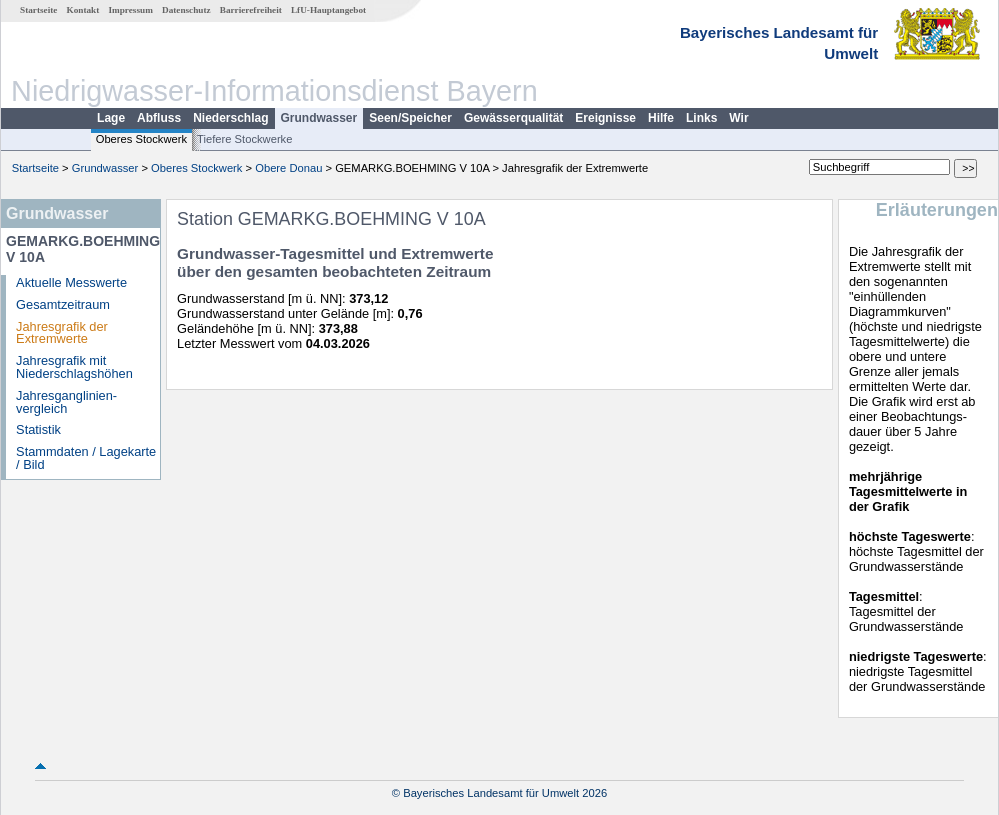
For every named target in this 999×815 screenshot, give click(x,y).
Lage (111, 118)
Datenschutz (186, 10)
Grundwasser (319, 118)
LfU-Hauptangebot (328, 10)
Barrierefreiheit (251, 10)
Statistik (38, 429)
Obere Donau (288, 168)
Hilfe (661, 118)
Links (701, 118)
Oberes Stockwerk (141, 139)
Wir (738, 118)
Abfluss (159, 118)
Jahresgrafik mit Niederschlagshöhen (74, 367)
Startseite (38, 10)
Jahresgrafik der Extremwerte (62, 333)
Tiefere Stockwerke (244, 139)
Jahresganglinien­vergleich (66, 402)
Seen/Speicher (410, 118)
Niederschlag (230, 118)
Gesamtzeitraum (63, 304)
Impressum (131, 10)
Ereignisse (605, 118)
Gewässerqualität (513, 118)
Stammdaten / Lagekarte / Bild (86, 458)
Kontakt (83, 10)
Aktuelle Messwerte (71, 282)
